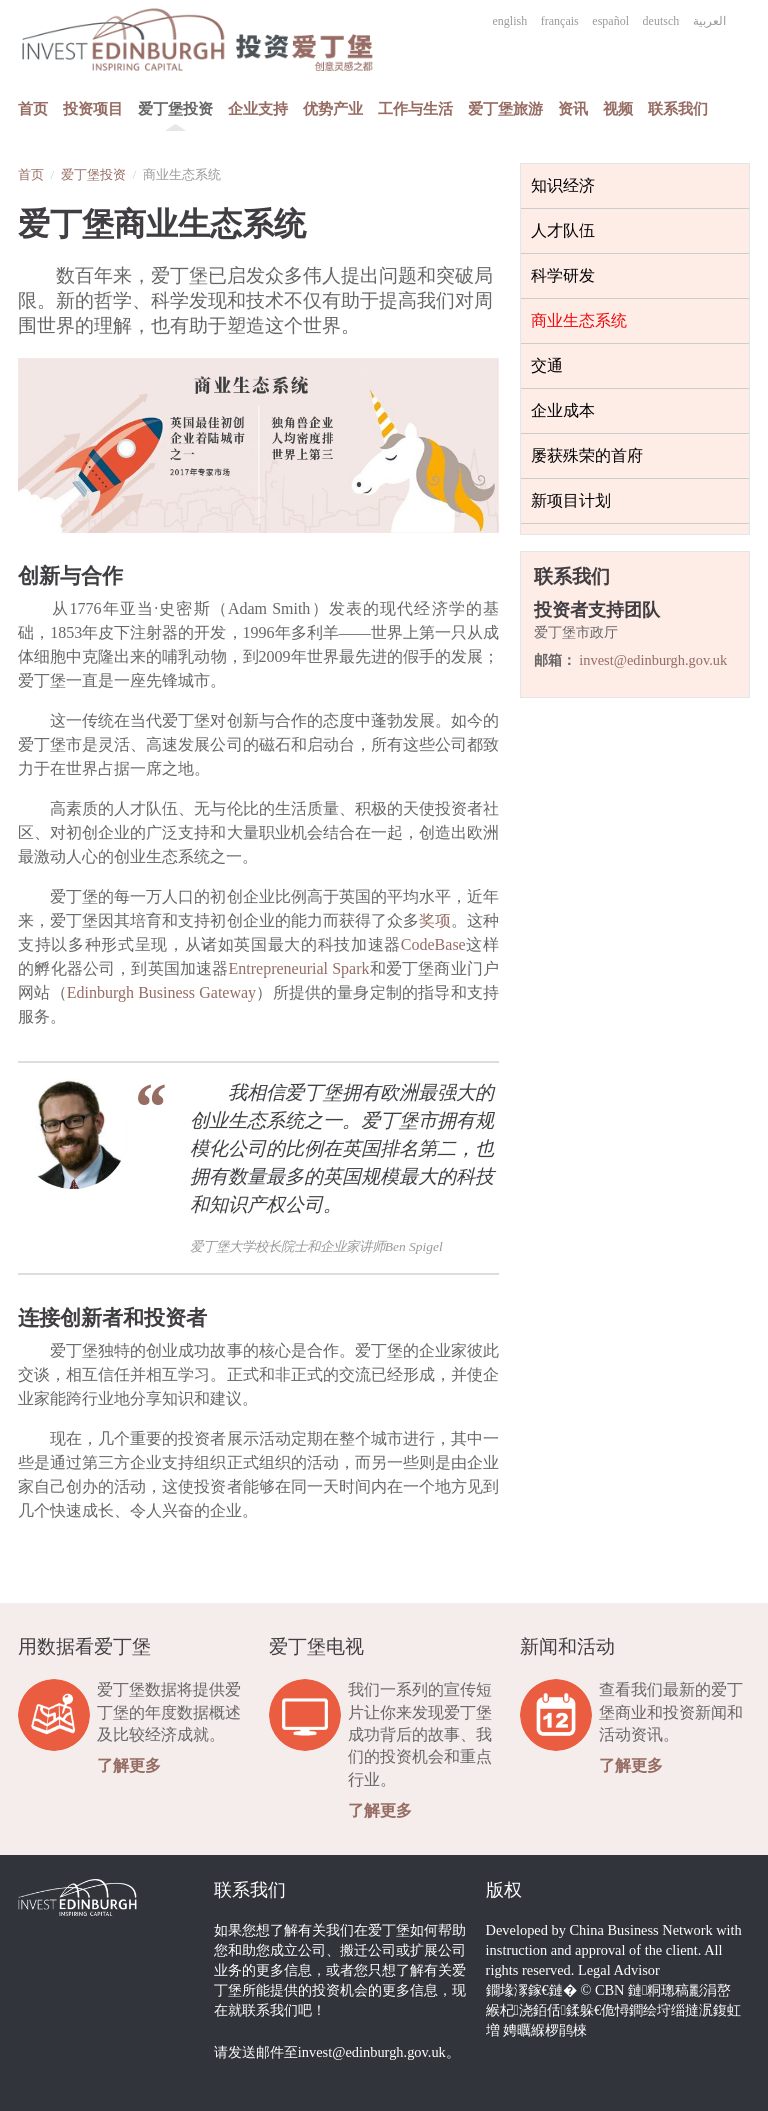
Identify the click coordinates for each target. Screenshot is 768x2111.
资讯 (573, 108)
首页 (33, 108)
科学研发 (563, 275)
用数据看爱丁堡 (84, 1646)
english (510, 21)
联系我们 (678, 108)
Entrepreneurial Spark (299, 968)
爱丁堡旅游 (505, 108)
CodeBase (433, 944)
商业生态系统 (579, 320)
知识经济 (563, 185)
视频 (618, 108)
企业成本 (563, 410)
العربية (709, 21)
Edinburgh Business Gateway (161, 992)
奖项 (435, 920)
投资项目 (93, 108)
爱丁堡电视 (316, 1646)
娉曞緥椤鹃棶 (545, 2030)
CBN (610, 1990)
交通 (547, 365)
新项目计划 (571, 500)
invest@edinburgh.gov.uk (653, 660)
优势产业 (333, 108)
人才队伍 (563, 230)
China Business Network (641, 1930)
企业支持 (258, 108)
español (610, 21)
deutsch (661, 21)
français (560, 21)
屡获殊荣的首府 (587, 455)
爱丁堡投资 (175, 108)
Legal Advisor (619, 1970)
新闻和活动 (567, 1646)
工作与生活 (415, 108)
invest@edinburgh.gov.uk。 (379, 2052)
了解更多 (129, 1765)
